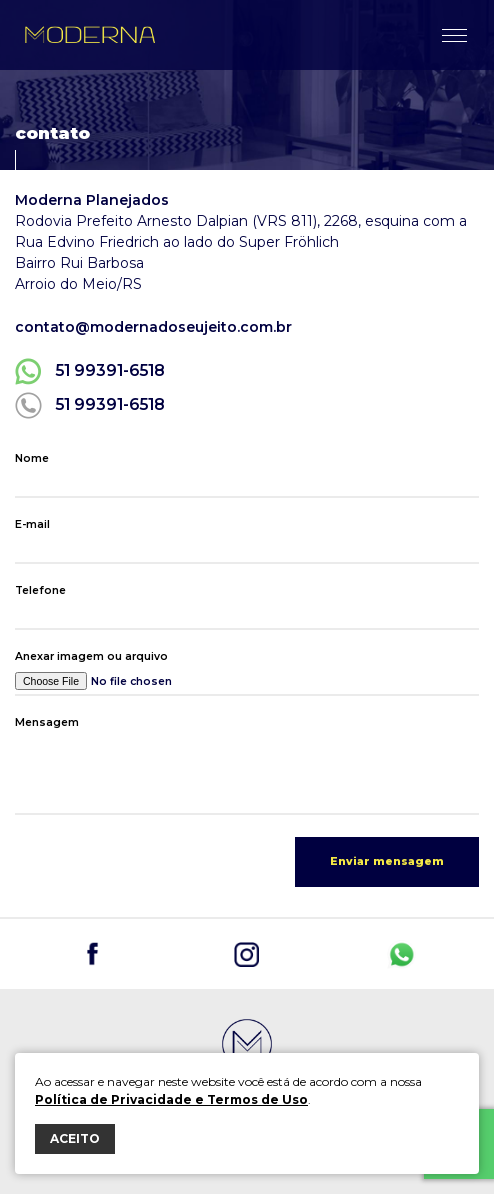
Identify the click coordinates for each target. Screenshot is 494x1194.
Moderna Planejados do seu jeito (90, 35)
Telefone (40, 590)
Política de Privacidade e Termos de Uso (171, 1099)
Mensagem (47, 722)
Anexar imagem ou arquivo (91, 656)
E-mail (32, 524)
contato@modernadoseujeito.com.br (153, 327)
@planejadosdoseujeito (92, 954)
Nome (32, 458)
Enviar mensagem (387, 861)
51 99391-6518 (110, 370)
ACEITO (75, 1138)
